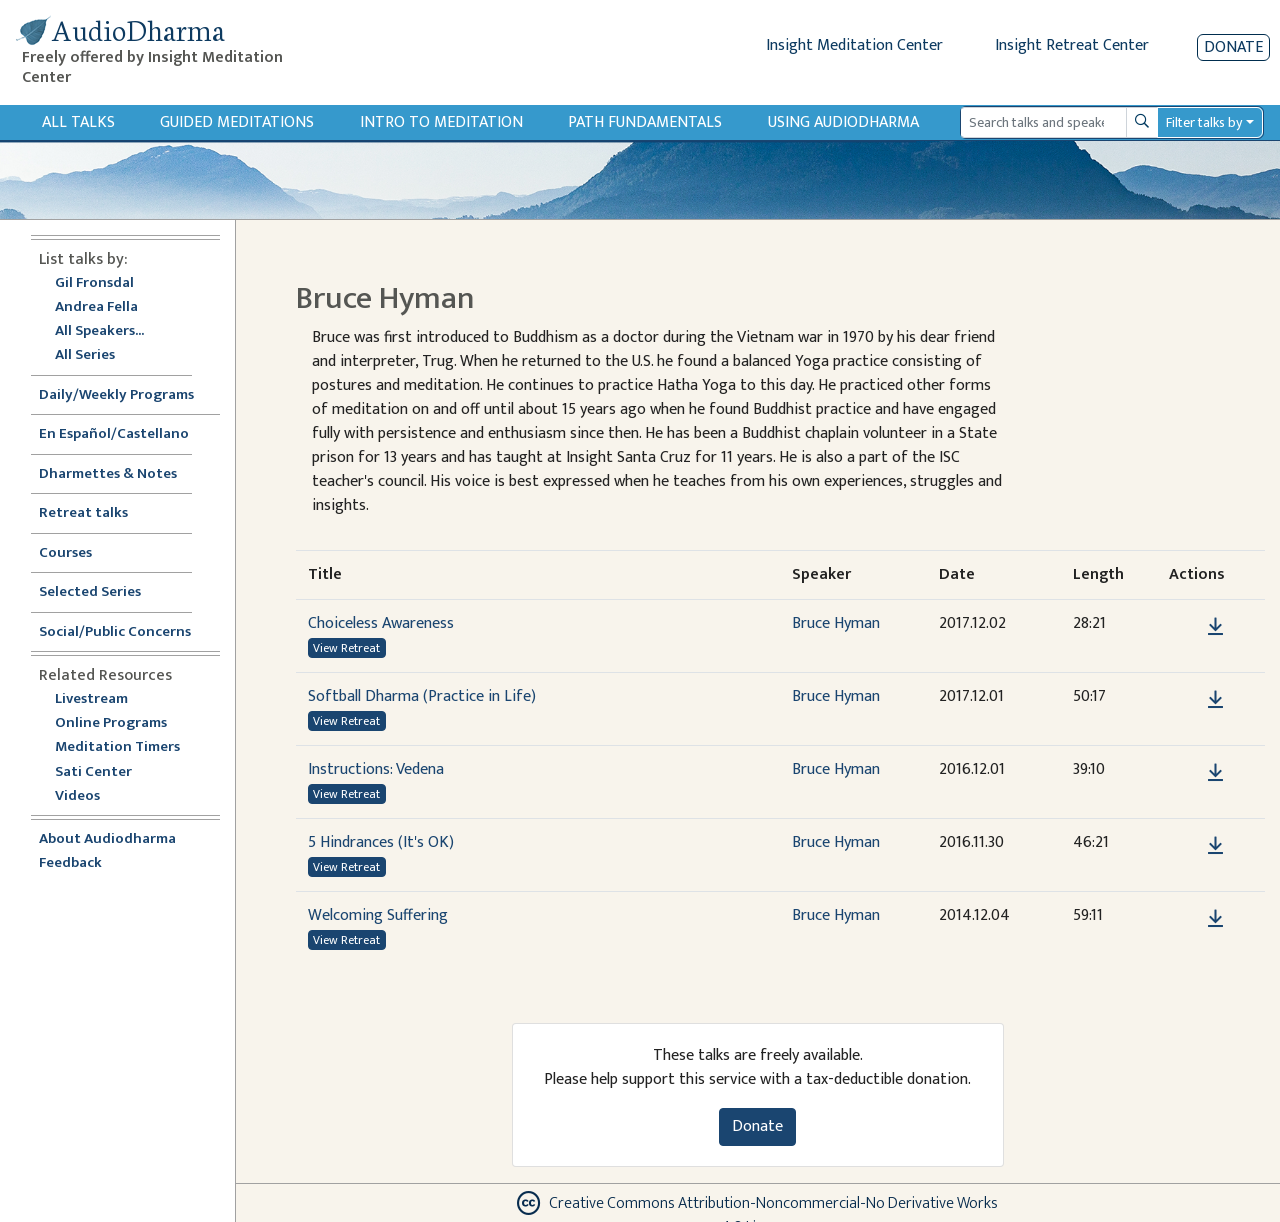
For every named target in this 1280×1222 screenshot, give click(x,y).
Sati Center (93, 772)
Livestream (91, 699)
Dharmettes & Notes (108, 474)
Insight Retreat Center (1072, 45)
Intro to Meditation (441, 122)
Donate (1233, 47)
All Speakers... (99, 331)
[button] (1185, 626)
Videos (88, 796)
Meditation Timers (117, 747)
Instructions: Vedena (376, 769)
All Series (85, 355)
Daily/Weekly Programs (127, 395)
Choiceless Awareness (381, 623)
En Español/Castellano (114, 434)
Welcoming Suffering (378, 915)
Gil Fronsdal (94, 283)
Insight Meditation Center (854, 45)
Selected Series (102, 592)
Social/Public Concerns (115, 632)
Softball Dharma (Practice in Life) (422, 696)
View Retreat (346, 648)
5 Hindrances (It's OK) (381, 842)
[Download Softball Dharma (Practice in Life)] (1215, 700)
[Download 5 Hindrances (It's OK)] (1215, 846)
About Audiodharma (107, 839)
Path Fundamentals (645, 122)
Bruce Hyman (836, 623)
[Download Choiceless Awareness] (1215, 627)
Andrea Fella (96, 307)
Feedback (70, 863)
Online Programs (111, 723)
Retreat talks (83, 513)
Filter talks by (1204, 122)
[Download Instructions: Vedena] (1215, 773)
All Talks (78, 122)
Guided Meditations (237, 122)
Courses (65, 553)
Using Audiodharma (843, 122)
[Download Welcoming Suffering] (1215, 919)
